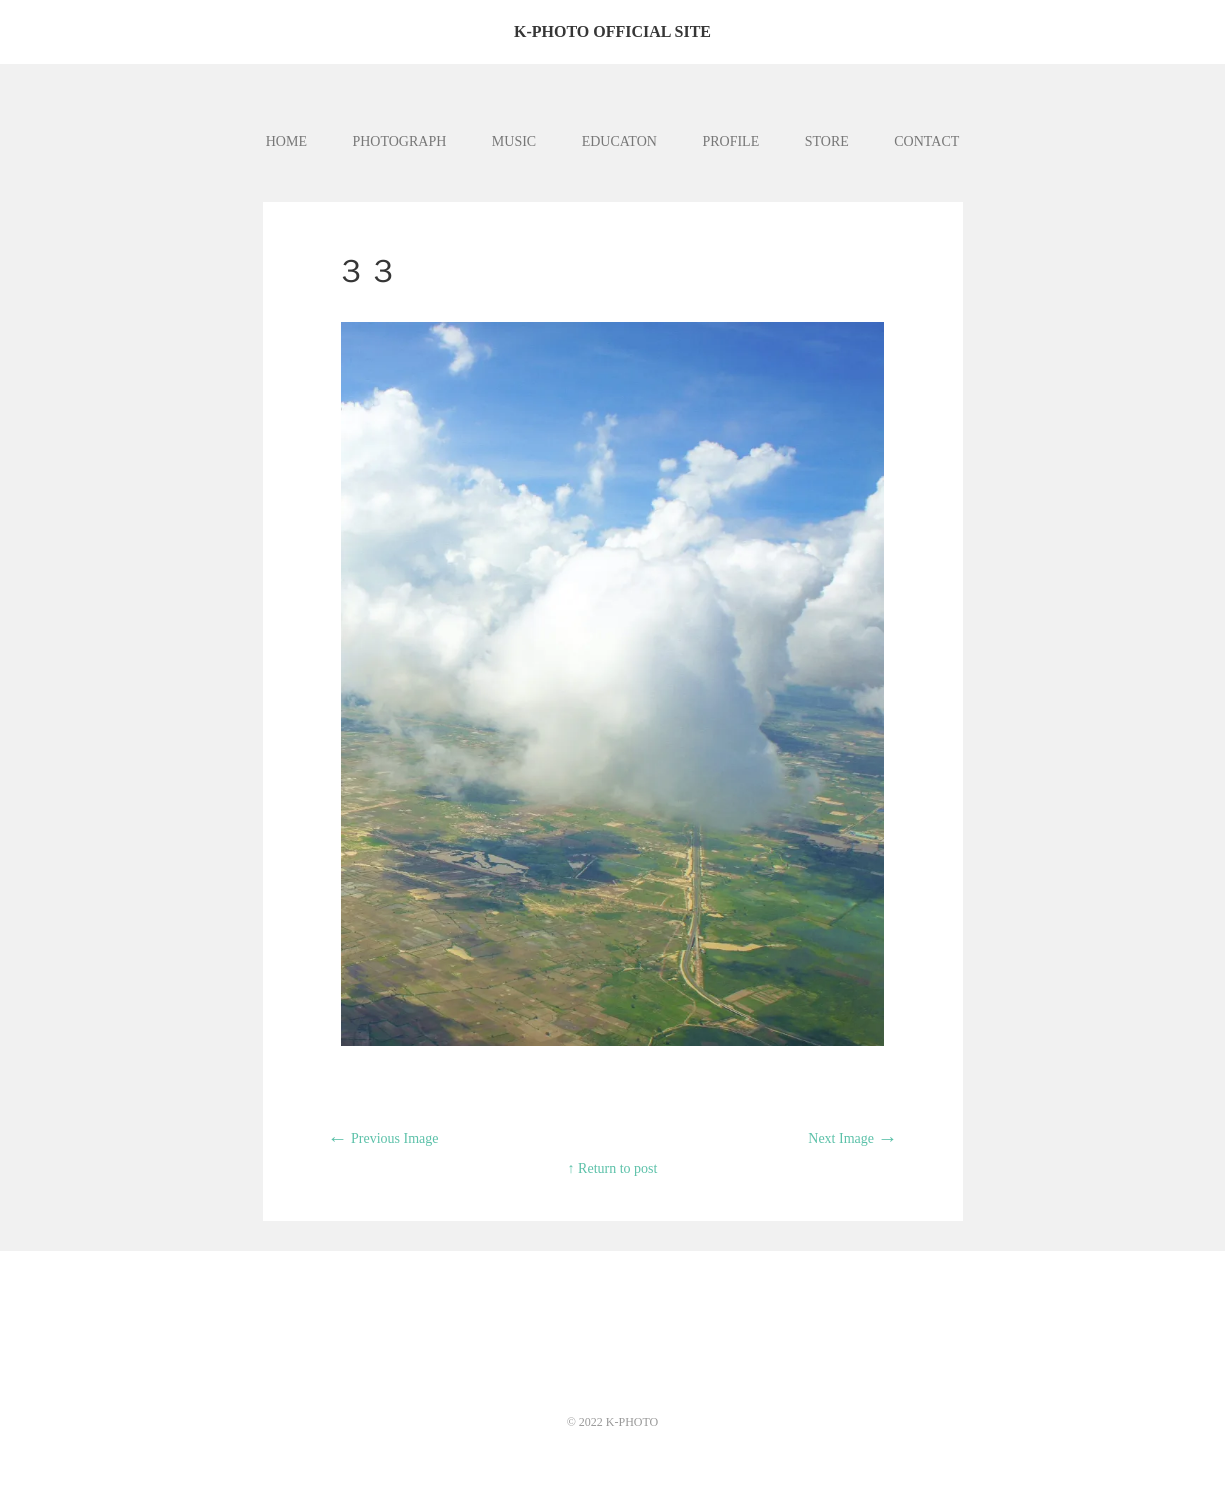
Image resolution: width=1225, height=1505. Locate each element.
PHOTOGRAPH (399, 141)
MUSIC (514, 141)
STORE (827, 141)
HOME (286, 141)
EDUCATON (619, 141)
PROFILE (730, 141)
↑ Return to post (613, 1168)
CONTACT (926, 141)
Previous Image (383, 1138)
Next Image (852, 1138)
